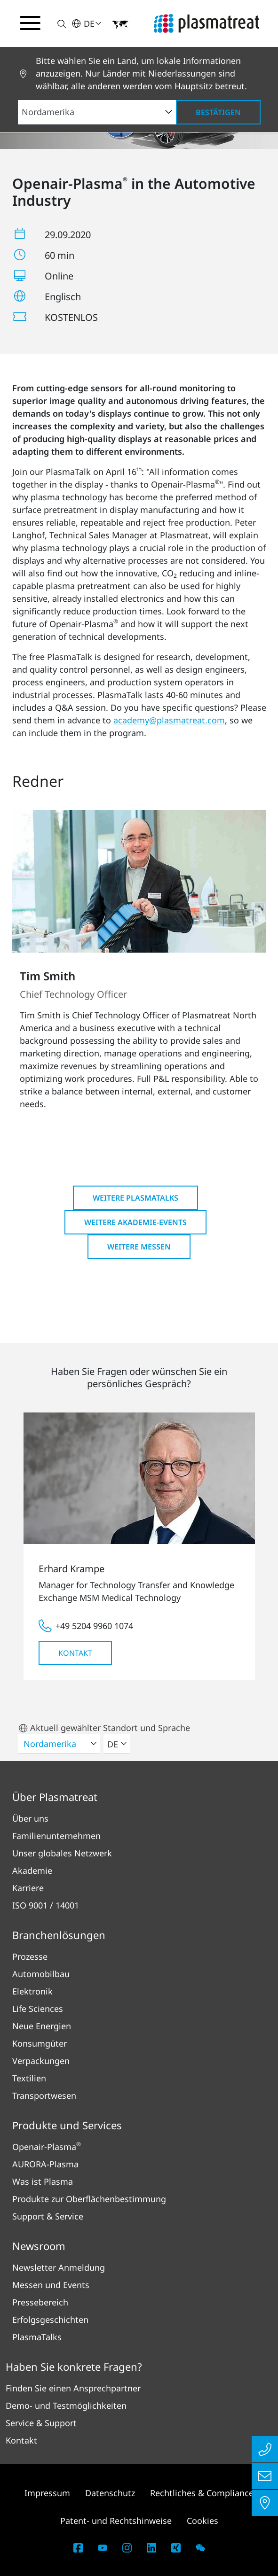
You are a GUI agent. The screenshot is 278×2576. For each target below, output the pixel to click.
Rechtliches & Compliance (202, 2492)
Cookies (202, 2520)
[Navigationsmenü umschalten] (30, 23)
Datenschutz (110, 2492)
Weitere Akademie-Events (135, 1222)
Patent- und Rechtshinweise (116, 2520)
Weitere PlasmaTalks (135, 1198)
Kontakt (75, 1653)
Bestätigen (218, 112)
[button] (56, 24)
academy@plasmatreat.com (169, 720)
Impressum (47, 2492)
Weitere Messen (139, 1246)
